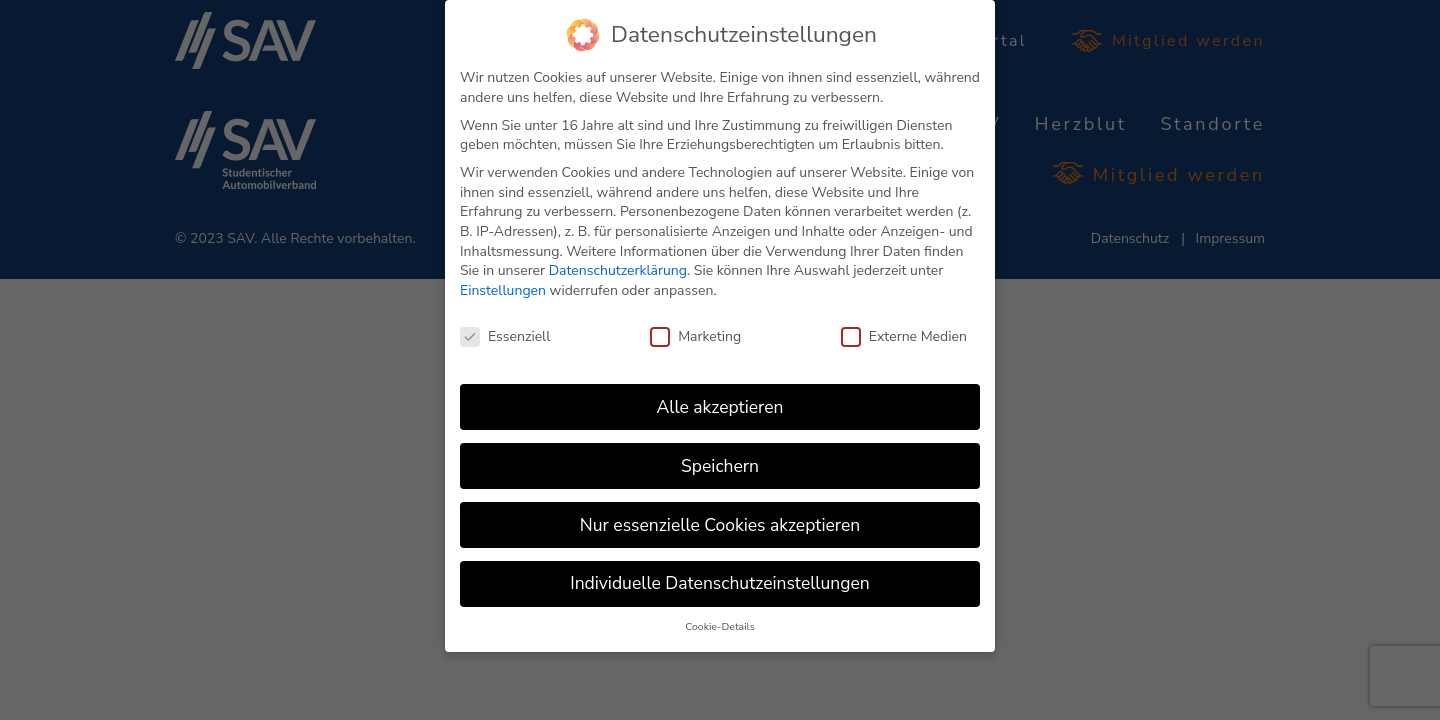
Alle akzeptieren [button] (719, 407)
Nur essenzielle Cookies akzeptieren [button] (720, 525)
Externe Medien (904, 336)
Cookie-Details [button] (719, 626)
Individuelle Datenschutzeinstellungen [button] (720, 583)
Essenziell (505, 336)
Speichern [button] (720, 466)
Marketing (695, 336)
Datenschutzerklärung (618, 270)
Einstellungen (503, 290)
